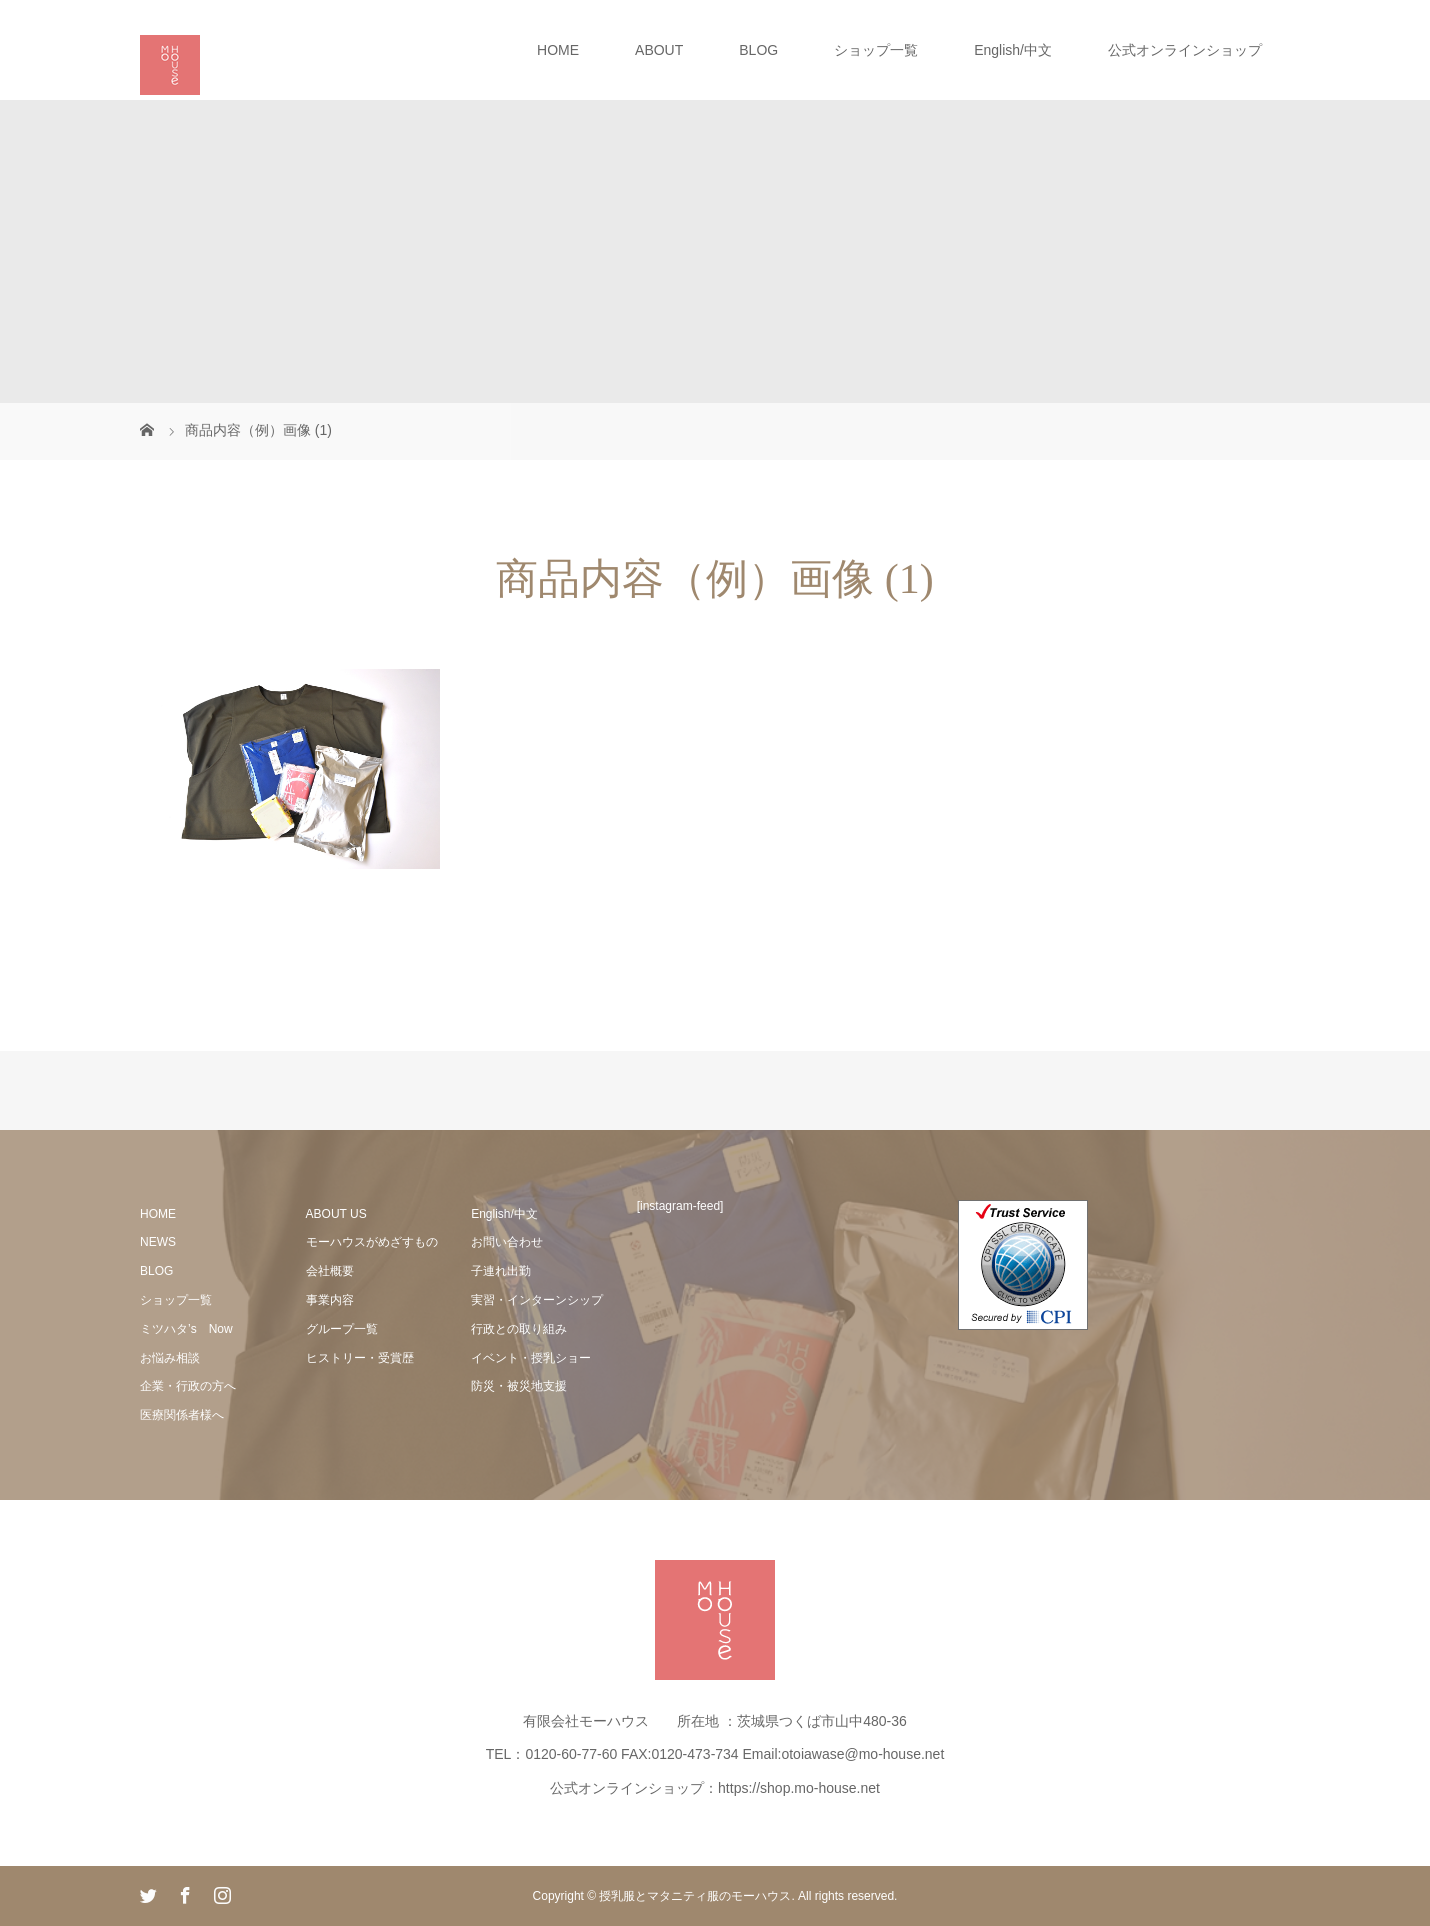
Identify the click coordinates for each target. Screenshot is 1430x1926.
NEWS (158, 1242)
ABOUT (659, 50)
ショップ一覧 (876, 50)
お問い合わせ (507, 1242)
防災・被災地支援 (519, 1386)
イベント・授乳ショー (531, 1358)
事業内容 (330, 1300)
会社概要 (330, 1271)
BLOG (758, 50)
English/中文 (1013, 50)
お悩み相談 (170, 1358)
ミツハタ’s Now (186, 1329)
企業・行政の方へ (188, 1386)
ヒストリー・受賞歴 (360, 1358)
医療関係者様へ (182, 1415)
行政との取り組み (519, 1329)
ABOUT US (336, 1214)
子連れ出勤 (501, 1271)
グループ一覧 (342, 1329)
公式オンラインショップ (1185, 50)
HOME (558, 50)
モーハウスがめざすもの (372, 1242)
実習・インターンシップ (537, 1300)
